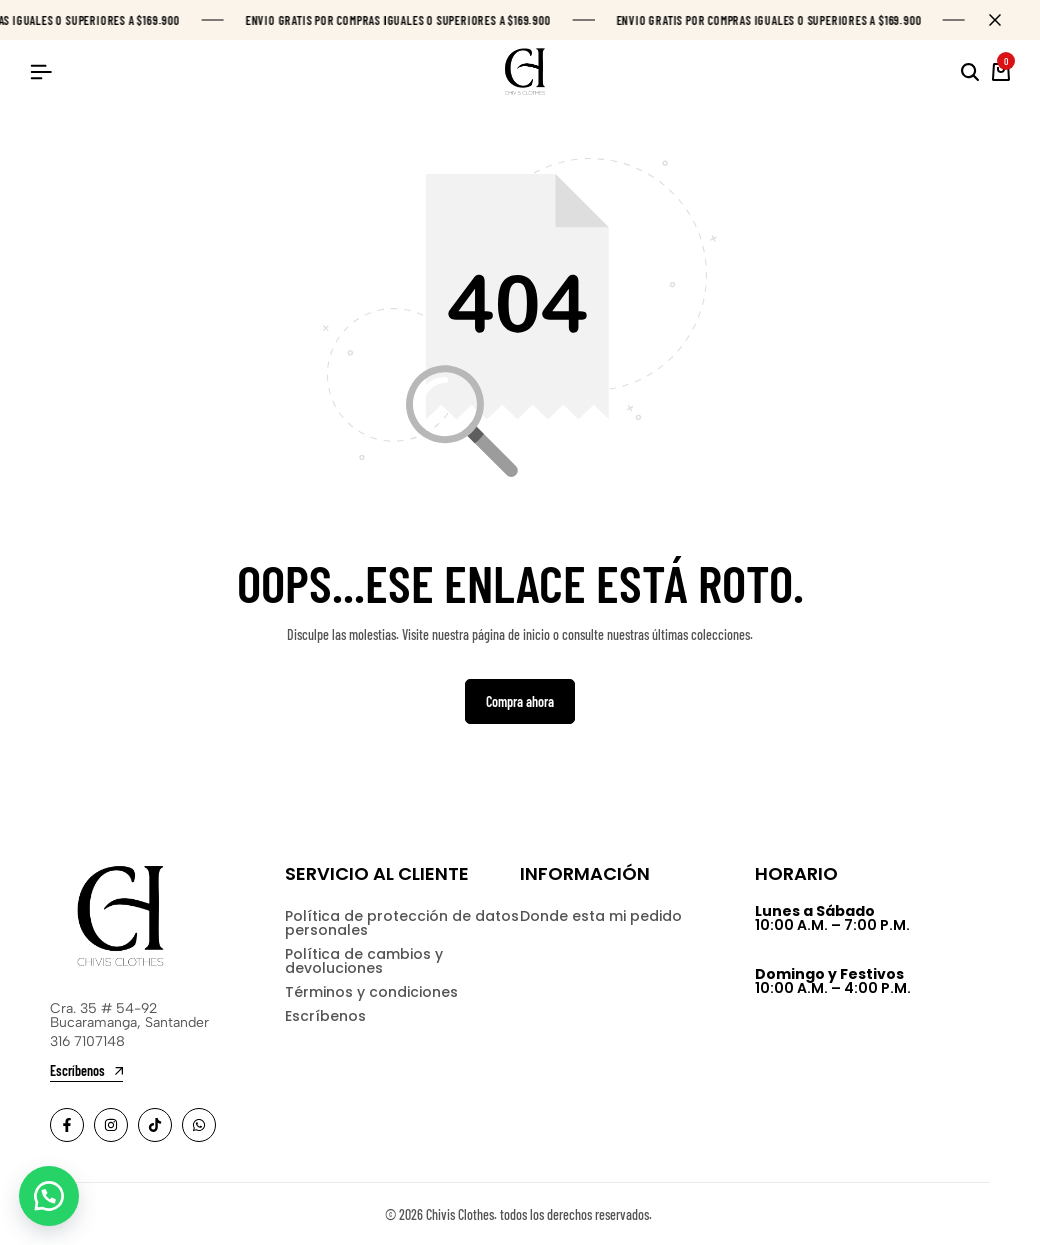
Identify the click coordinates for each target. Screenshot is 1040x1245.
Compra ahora (520, 701)
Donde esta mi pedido (601, 917)
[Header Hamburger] (41, 71)
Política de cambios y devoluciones (364, 962)
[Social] (67, 1125)
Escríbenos (325, 1017)
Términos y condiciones (371, 993)
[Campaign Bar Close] (1004, 20)
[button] (50, 1195)
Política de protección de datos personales (402, 924)
